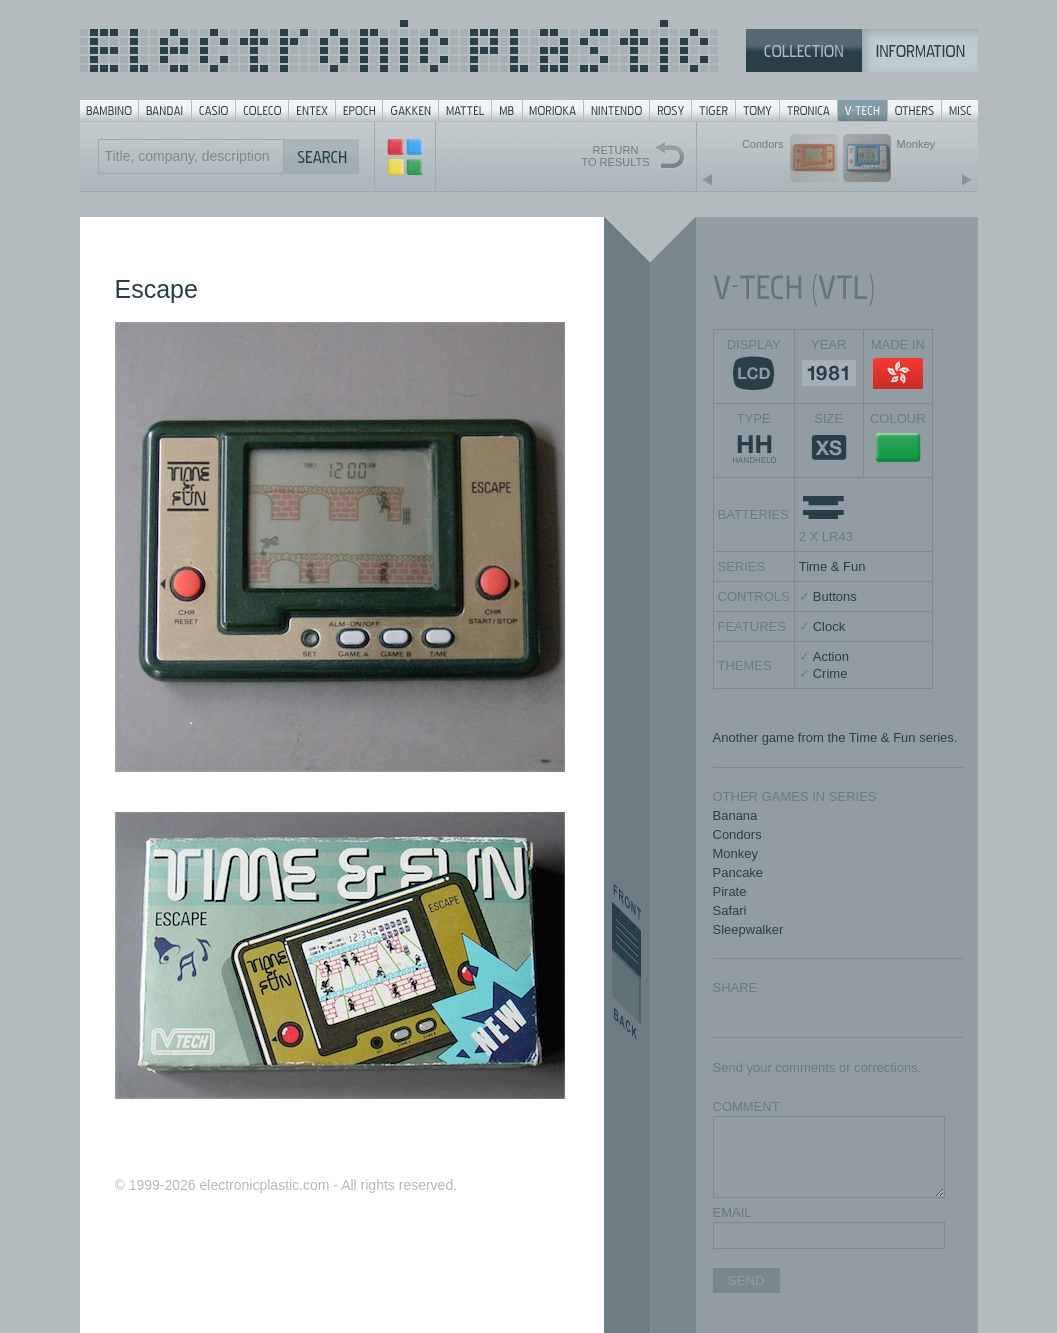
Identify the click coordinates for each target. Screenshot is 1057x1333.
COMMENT (746, 1106)
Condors (737, 834)
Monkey (736, 853)
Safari (730, 910)
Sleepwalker (748, 929)
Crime (830, 673)
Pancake (738, 872)
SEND (746, 1280)
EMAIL (732, 1212)
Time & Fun (832, 566)
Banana (735, 815)
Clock (829, 626)
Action (831, 656)
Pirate (730, 891)
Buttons (835, 596)
